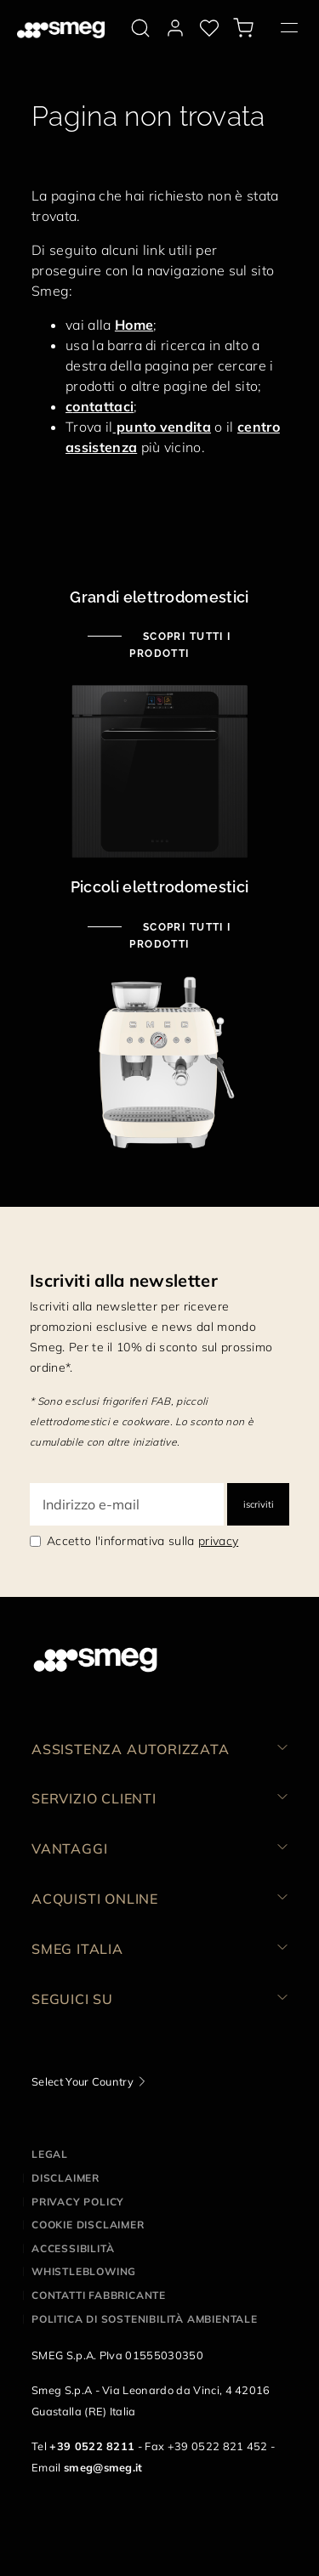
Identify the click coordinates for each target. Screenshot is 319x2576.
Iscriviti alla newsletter (124, 1280)
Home (134, 324)
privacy (218, 1540)
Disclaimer (65, 2177)
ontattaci (103, 406)
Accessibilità (72, 2248)
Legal (49, 2154)
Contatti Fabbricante (98, 2295)
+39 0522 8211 (91, 2446)
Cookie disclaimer (88, 2224)
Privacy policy (77, 2201)
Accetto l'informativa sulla (142, 1540)
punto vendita (162, 426)
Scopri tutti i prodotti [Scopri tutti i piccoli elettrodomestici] (180, 935)
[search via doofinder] (140, 28)
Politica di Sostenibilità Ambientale (144, 2319)
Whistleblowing (83, 2271)
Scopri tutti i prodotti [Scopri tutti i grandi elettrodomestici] (180, 645)
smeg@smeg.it (103, 2467)
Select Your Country (82, 2081)
